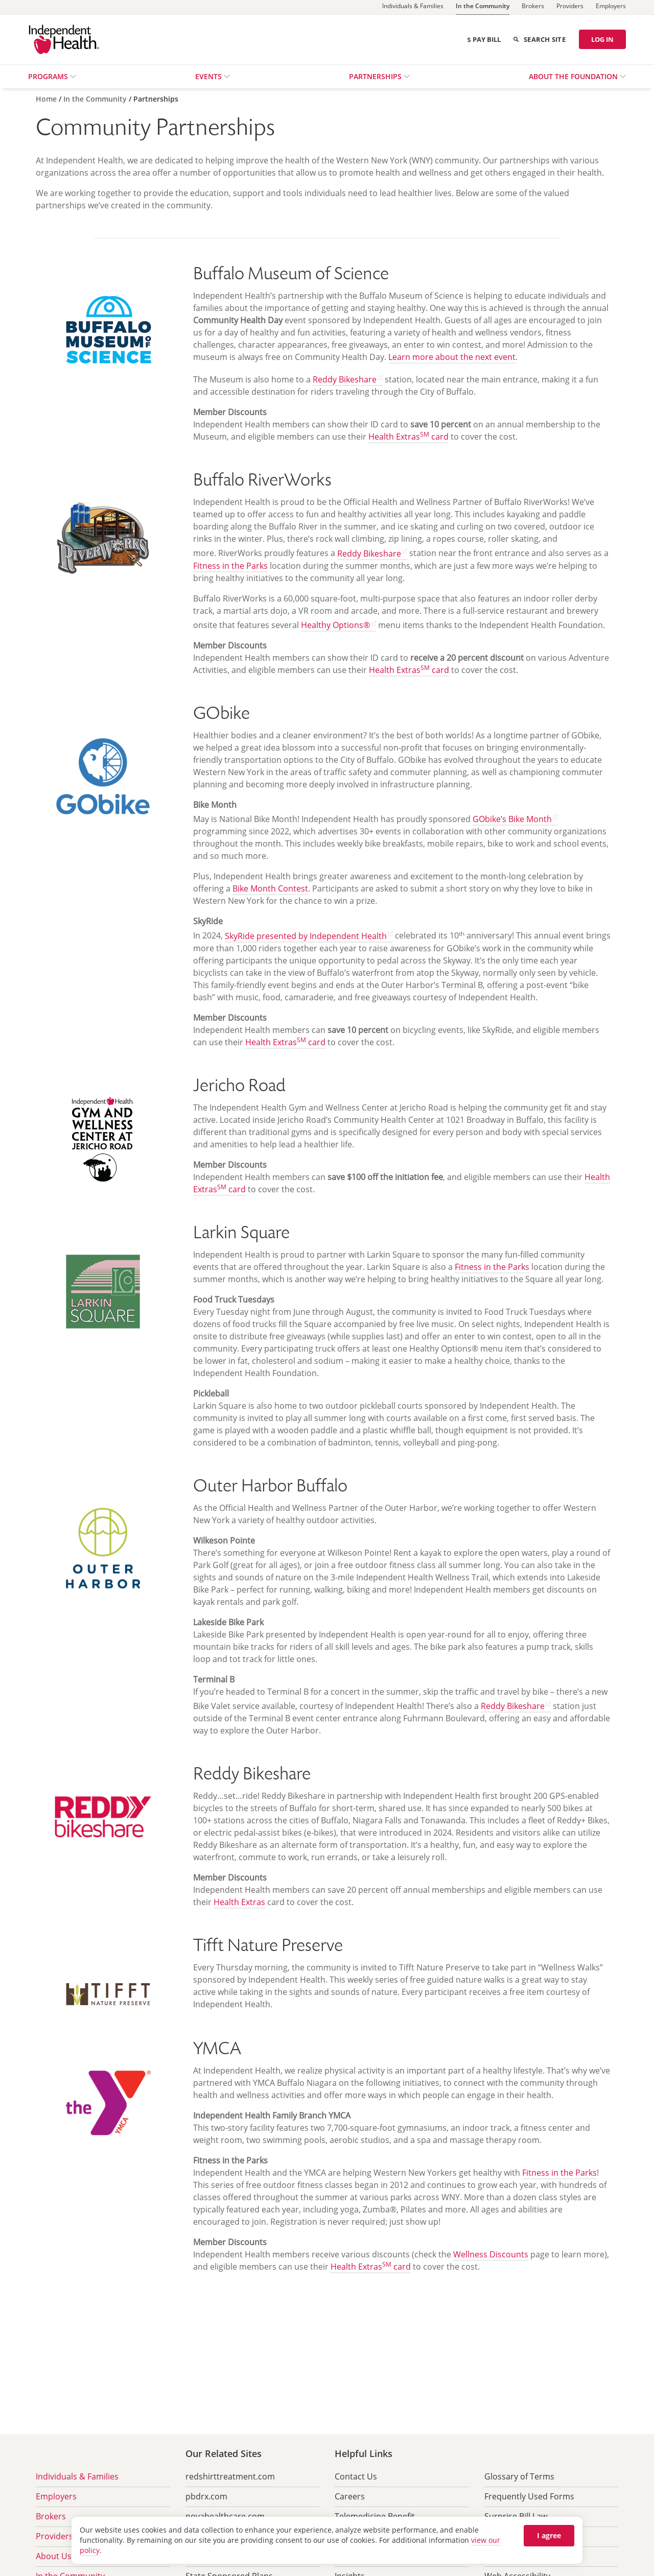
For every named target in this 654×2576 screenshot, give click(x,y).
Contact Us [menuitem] (356, 2476)
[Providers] (569, 7)
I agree (549, 2535)
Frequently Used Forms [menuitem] (529, 2496)
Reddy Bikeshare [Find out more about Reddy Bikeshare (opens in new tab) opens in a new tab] (345, 379)
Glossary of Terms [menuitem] (519, 2476)
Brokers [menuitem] (51, 2516)
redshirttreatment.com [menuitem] (230, 2476)
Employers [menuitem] (56, 2496)
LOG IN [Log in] (602, 39)
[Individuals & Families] (412, 7)
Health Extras (239, 1902)
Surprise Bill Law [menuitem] (515, 2516)
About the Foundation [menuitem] (574, 76)
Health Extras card (408, 436)
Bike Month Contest (270, 888)
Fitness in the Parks (230, 565)
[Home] (47, 99)
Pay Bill (483, 39)
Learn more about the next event (452, 357)
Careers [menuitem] (350, 2496)
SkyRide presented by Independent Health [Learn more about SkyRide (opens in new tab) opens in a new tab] (306, 936)
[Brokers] (533, 7)
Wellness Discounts (490, 2254)
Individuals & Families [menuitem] (77, 2476)
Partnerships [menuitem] (376, 76)
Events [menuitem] (209, 76)
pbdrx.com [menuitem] (206, 2496)
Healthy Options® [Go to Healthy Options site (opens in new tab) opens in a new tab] (335, 625)
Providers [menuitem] (54, 2536)
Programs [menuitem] (49, 76)
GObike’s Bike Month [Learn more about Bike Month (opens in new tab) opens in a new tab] (512, 819)
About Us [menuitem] (54, 2556)
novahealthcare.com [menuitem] (225, 2516)
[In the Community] (482, 7)
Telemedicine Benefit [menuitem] (375, 2516)
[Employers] (611, 7)
